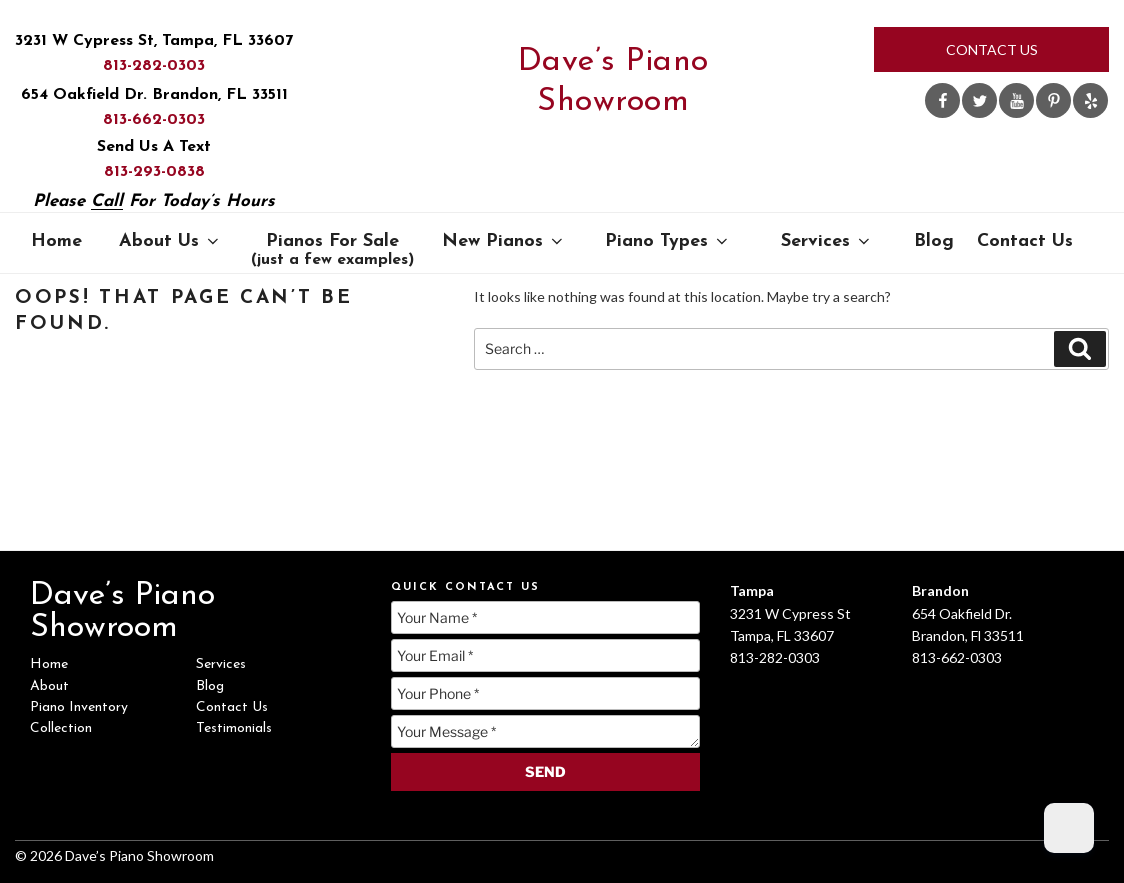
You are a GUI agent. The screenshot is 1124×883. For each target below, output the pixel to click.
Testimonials (234, 728)
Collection (61, 728)
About (49, 686)
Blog (934, 241)
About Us (170, 241)
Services (827, 241)
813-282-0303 (154, 66)
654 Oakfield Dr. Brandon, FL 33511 (154, 95)
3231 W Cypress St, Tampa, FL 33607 (154, 41)
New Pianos (504, 241)
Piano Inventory (79, 707)
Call (107, 201)
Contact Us (992, 49)
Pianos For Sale (332, 250)
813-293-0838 (154, 172)
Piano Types (668, 241)
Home (56, 241)
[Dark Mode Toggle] (1069, 828)
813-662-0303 (154, 120)
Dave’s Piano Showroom (613, 82)
